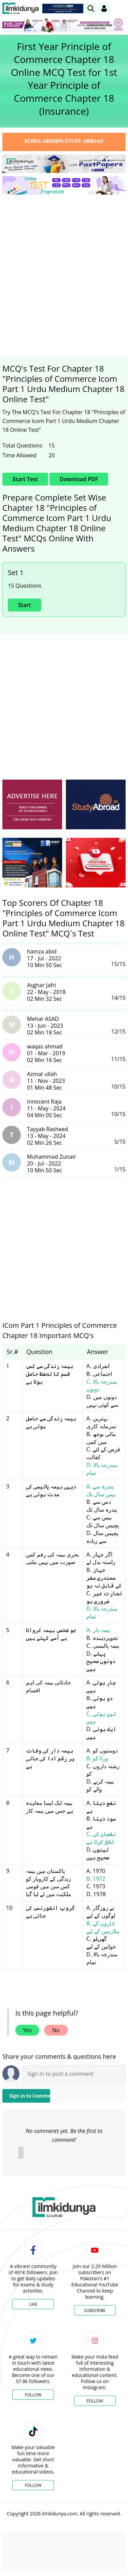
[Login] (104, 8)
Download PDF (79, 479)
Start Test (25, 479)
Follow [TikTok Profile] (33, 2485)
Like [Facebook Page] (33, 2304)
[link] (91, 8)
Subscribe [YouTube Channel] (94, 2310)
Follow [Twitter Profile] (33, 2395)
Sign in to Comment (29, 2095)
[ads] (32, 804)
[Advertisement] (64, 267)
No (56, 2030)
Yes (27, 2030)
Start (24, 605)
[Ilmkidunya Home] (20, 8)
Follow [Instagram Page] (95, 2401)
